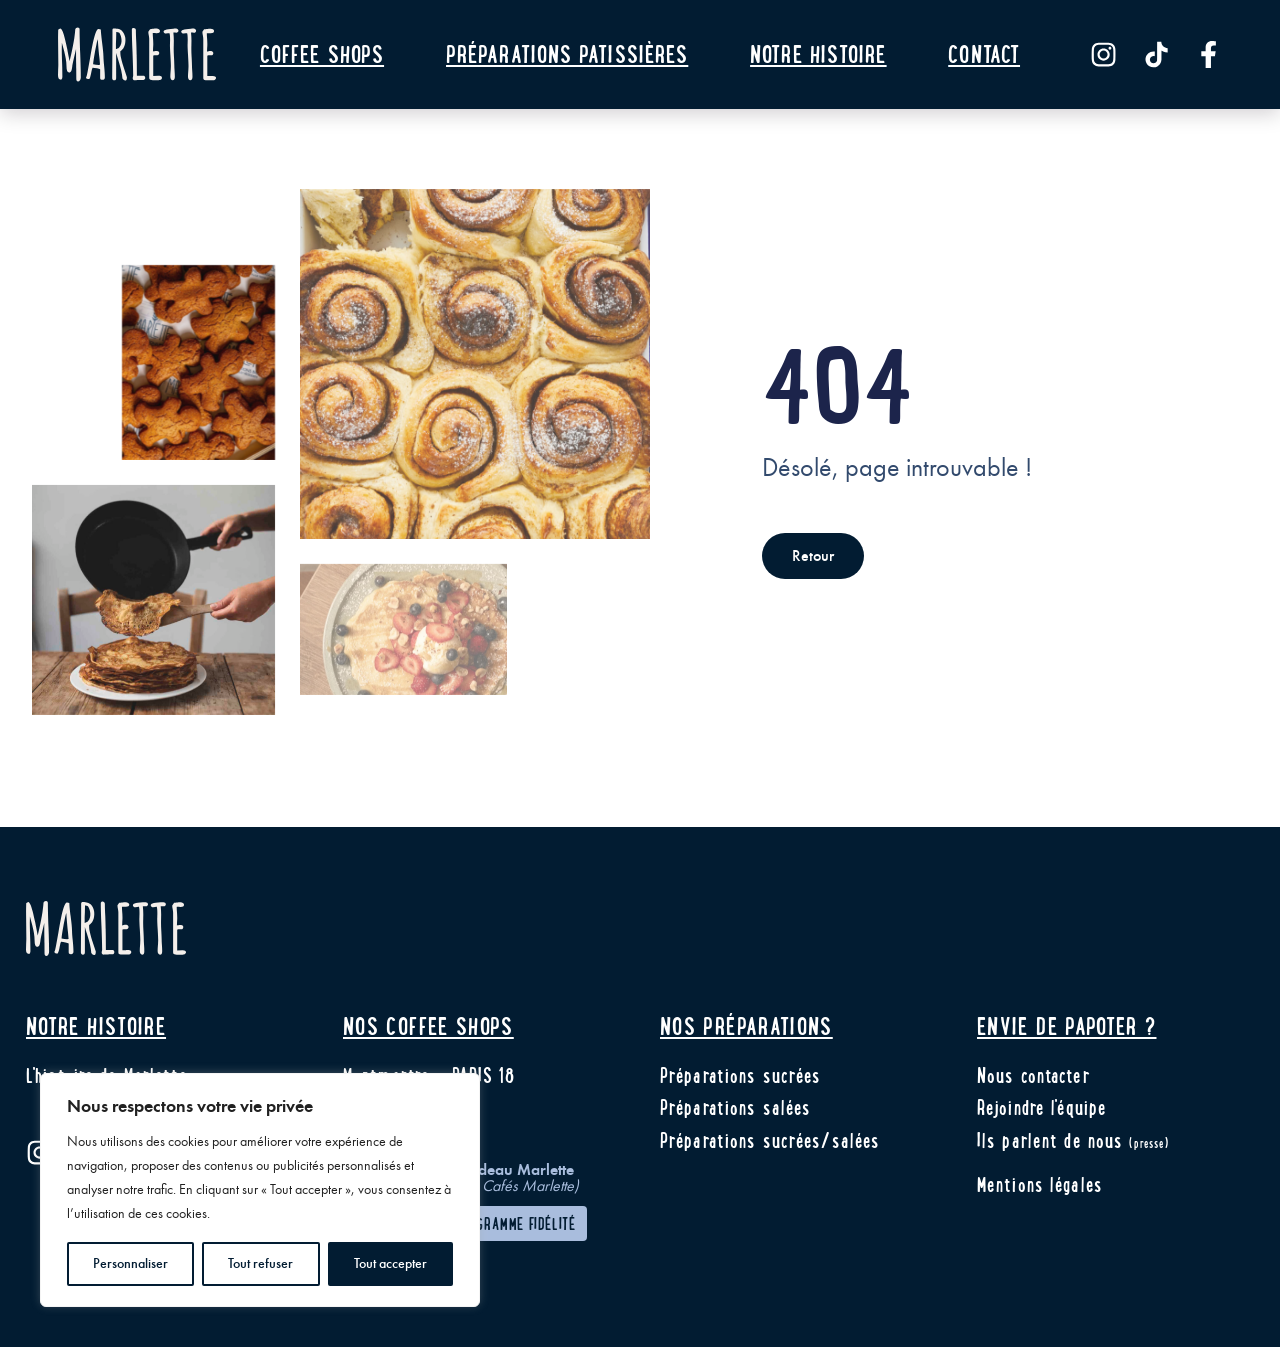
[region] (260, 1190)
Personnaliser (130, 1263)
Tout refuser (260, 1263)
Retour (813, 556)
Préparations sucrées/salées (770, 1140)
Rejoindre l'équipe (1042, 1107)
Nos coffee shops (428, 1025)
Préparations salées (735, 1107)
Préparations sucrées (740, 1075)
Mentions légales (1040, 1184)
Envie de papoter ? (1066, 1025)
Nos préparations (746, 1025)
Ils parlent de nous (1073, 1140)
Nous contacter (1033, 1075)
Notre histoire (96, 1025)
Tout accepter (390, 1263)
